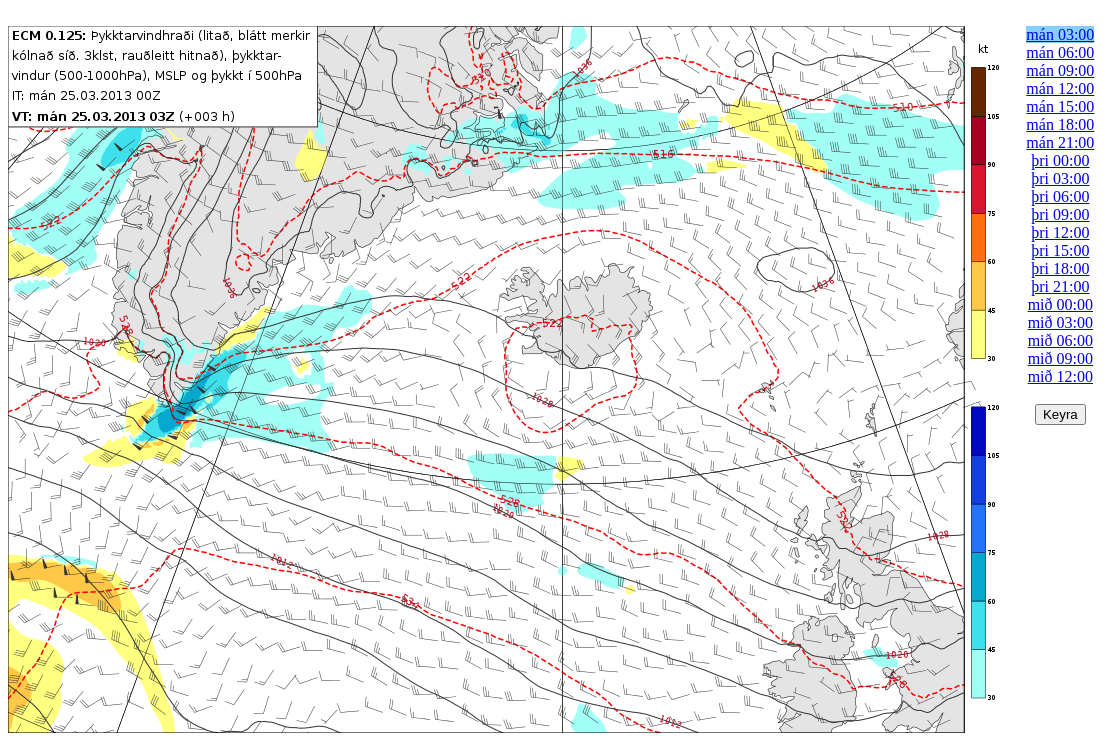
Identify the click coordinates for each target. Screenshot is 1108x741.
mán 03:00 (1060, 34)
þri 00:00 (1060, 160)
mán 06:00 (1060, 52)
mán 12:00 (1060, 88)
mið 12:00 (1060, 376)
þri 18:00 (1060, 268)
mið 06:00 (1060, 340)
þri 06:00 (1060, 196)
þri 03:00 (1060, 178)
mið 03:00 (1060, 322)
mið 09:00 (1060, 358)
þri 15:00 (1060, 250)
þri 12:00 (1060, 232)
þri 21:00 (1060, 286)
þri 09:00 (1060, 214)
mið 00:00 (1060, 304)
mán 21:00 (1060, 142)
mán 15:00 (1060, 106)
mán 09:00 (1060, 70)
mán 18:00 (1060, 124)
